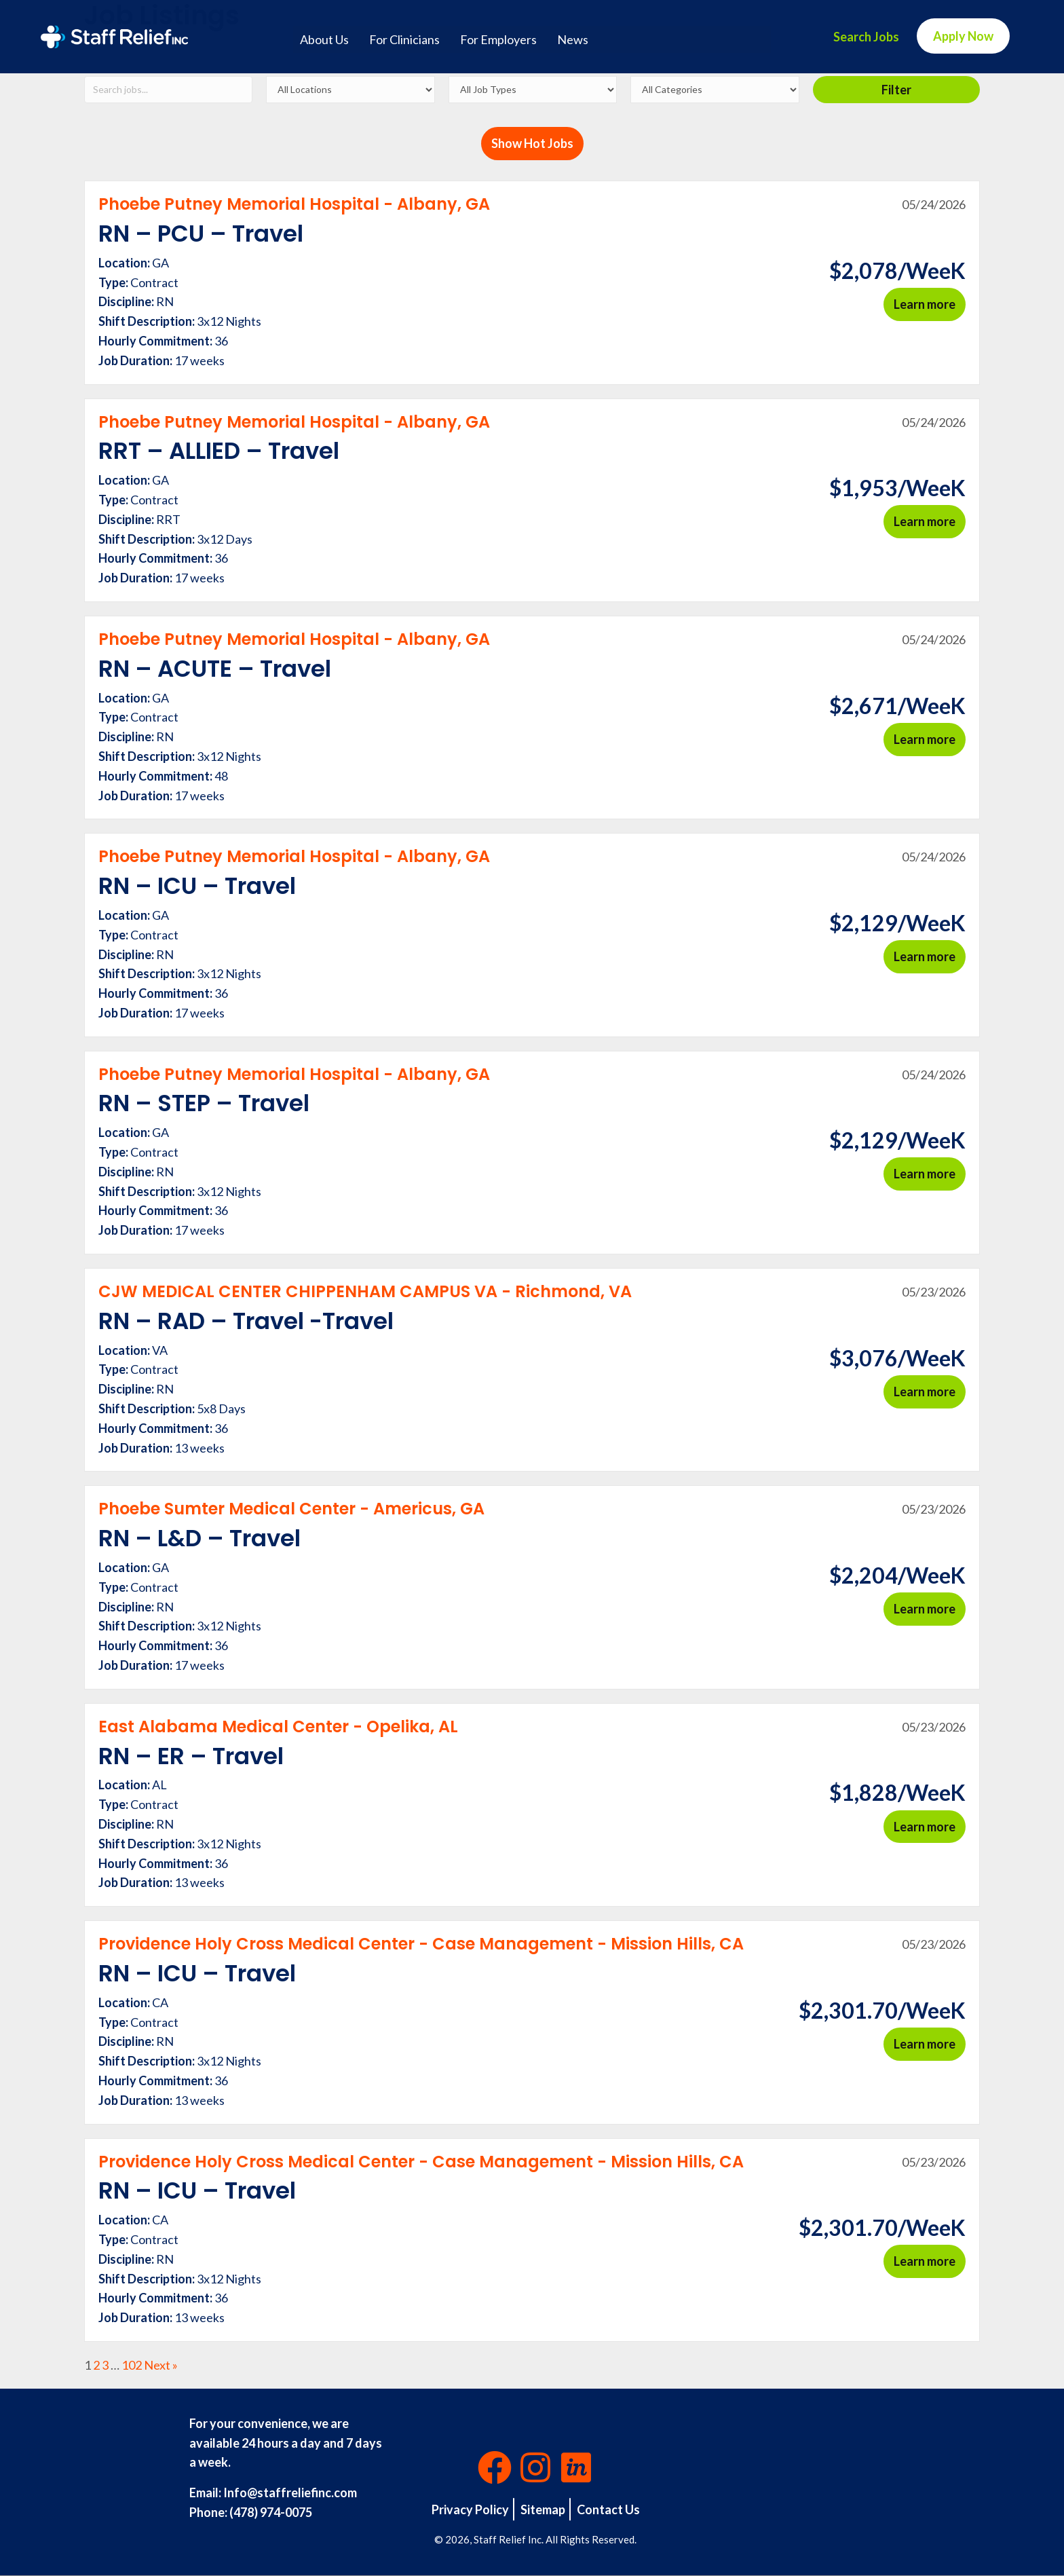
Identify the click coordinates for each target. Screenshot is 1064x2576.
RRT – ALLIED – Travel (218, 450)
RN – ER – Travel (191, 1756)
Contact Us (608, 2509)
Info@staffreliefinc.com (290, 2492)
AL (159, 1784)
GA (160, 262)
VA (160, 1350)
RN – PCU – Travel (200, 233)
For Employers (498, 39)
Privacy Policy (470, 2509)
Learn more (924, 304)
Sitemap (542, 2509)
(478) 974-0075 (270, 2512)
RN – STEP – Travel (203, 1103)
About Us (324, 39)
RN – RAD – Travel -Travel (246, 1321)
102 (131, 2364)
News (572, 39)
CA (160, 2002)
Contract (154, 282)
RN (165, 301)
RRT (168, 519)
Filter (896, 89)
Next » (161, 2364)
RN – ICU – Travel (197, 886)
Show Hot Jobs (532, 143)
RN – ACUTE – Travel (214, 668)
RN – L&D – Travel (199, 1538)
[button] (494, 2467)
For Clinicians (404, 39)
